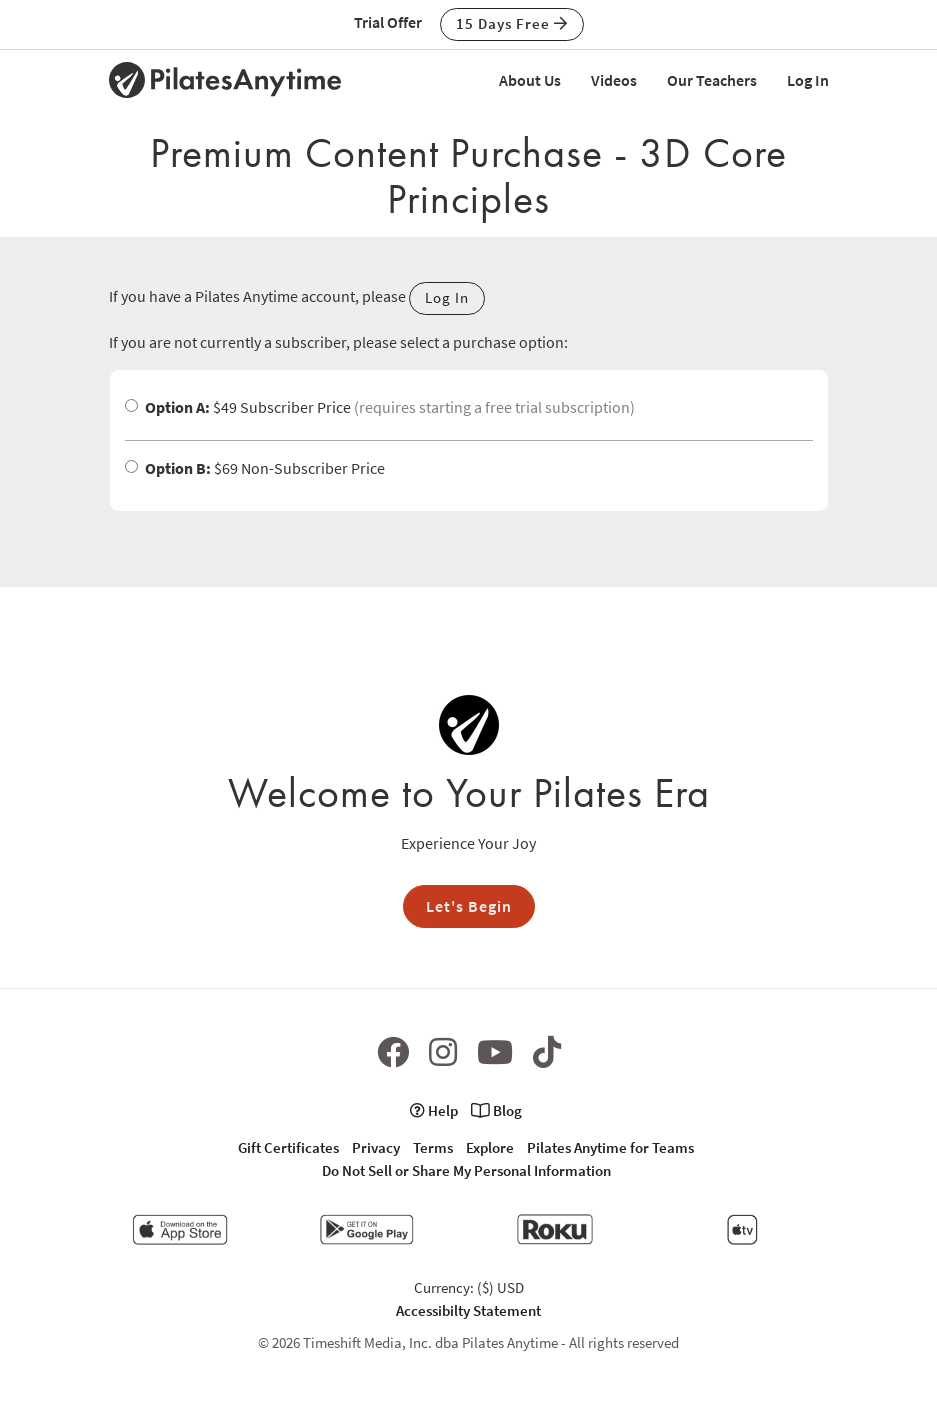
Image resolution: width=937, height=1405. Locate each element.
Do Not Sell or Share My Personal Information (466, 1170)
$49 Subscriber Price (380, 407)
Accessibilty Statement (468, 1310)
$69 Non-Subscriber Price (255, 468)
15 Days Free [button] (512, 23)
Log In (808, 80)
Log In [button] (447, 297)
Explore (490, 1147)
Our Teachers (712, 80)
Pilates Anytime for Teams (610, 1147)
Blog (496, 1110)
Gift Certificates (288, 1147)
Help (434, 1110)
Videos (614, 80)
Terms (433, 1147)
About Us (530, 80)
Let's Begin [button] (469, 906)
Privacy (376, 1147)
